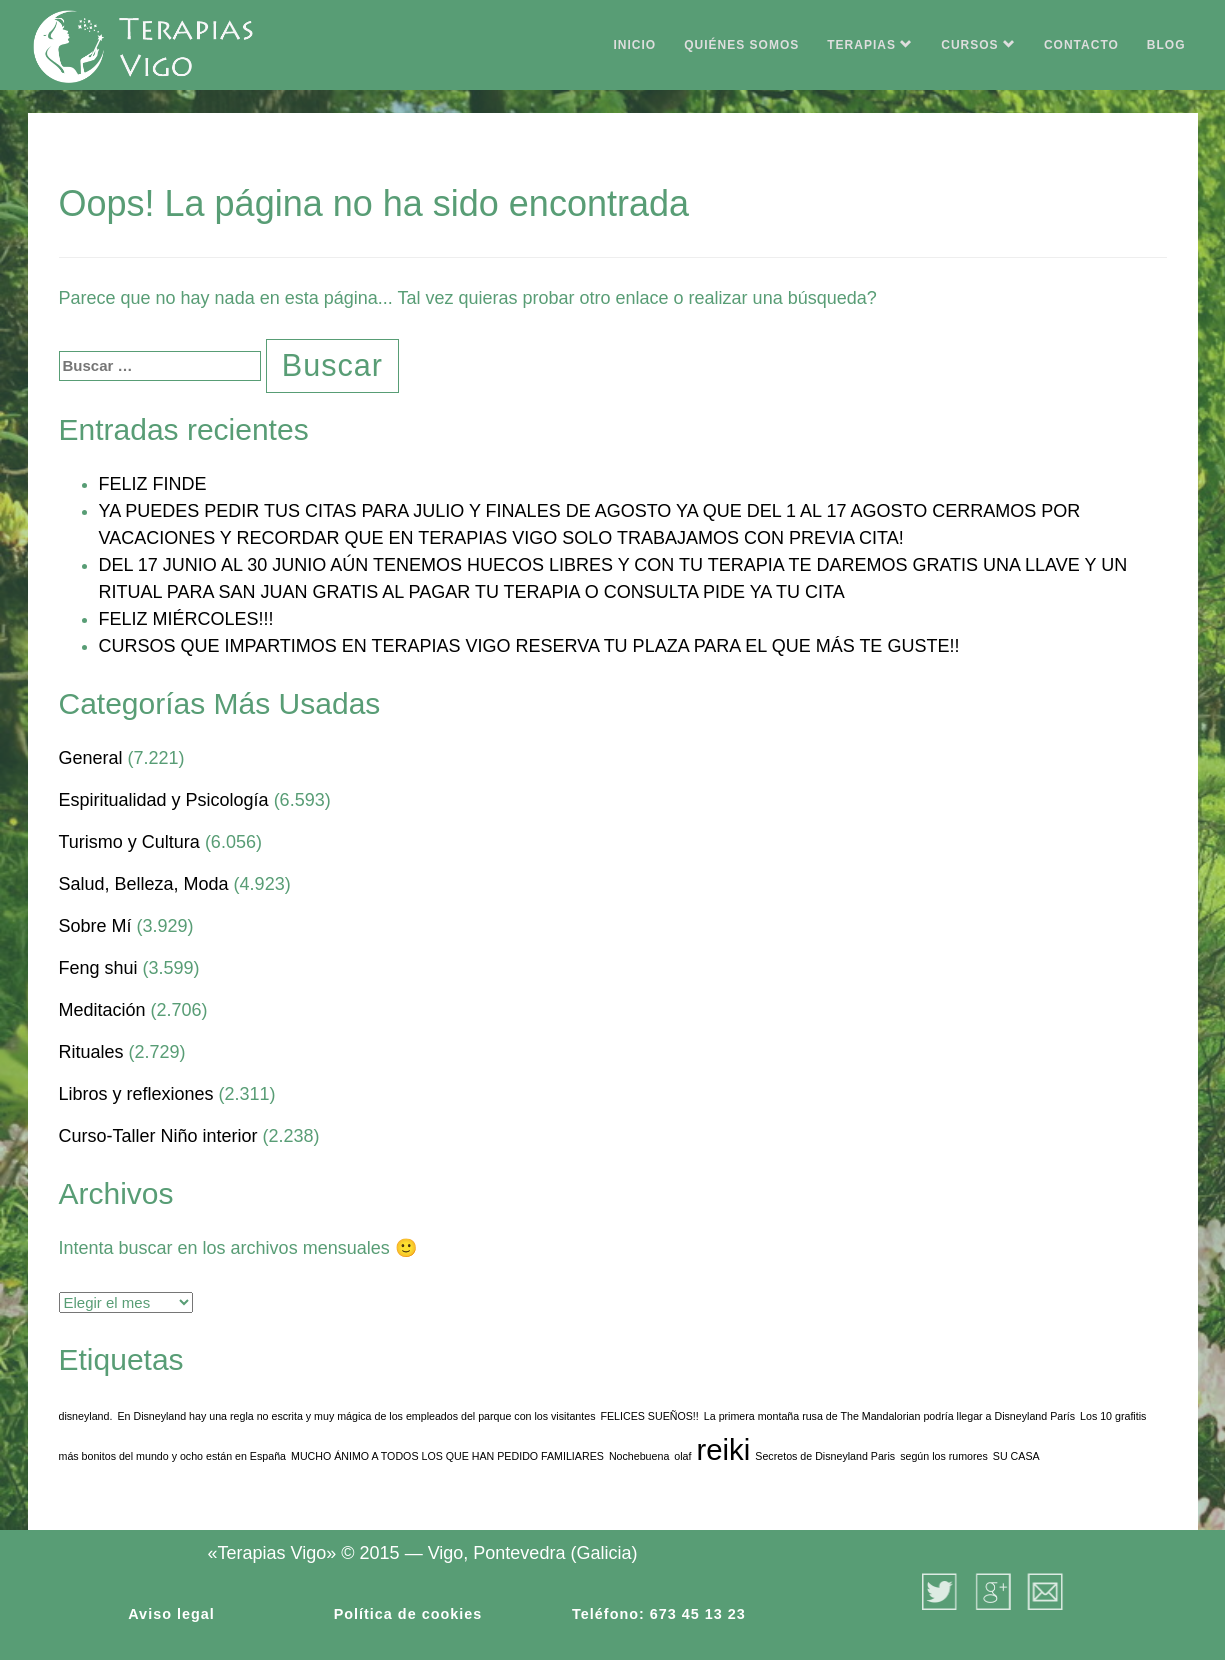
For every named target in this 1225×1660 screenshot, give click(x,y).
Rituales (91, 1052)
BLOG (1166, 45)
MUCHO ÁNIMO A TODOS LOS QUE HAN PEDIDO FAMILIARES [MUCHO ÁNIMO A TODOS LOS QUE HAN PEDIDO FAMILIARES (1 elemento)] (447, 1456)
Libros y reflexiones (136, 1094)
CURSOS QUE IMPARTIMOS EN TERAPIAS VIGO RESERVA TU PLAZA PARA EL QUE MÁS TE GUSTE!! (529, 646)
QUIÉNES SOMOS (741, 45)
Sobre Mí (95, 926)
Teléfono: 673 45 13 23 (659, 1614)
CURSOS (978, 45)
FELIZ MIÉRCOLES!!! (186, 619)
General (91, 758)
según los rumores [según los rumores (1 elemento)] (944, 1456)
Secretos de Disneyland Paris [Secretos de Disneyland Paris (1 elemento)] (825, 1456)
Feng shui (98, 968)
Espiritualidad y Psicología (164, 800)
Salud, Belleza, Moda (144, 884)
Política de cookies (408, 1614)
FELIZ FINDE (153, 484)
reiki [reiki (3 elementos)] (724, 1449)
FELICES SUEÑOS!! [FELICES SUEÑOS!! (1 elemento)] (649, 1416)
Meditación (102, 1010)
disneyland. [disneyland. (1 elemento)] (86, 1416)
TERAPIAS (870, 45)
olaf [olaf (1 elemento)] (682, 1456)
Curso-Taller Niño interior (158, 1136)
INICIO (635, 45)
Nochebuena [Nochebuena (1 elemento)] (639, 1456)
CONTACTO (1081, 45)
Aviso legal (171, 1614)
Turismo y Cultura (129, 842)
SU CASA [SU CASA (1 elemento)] (1016, 1456)
